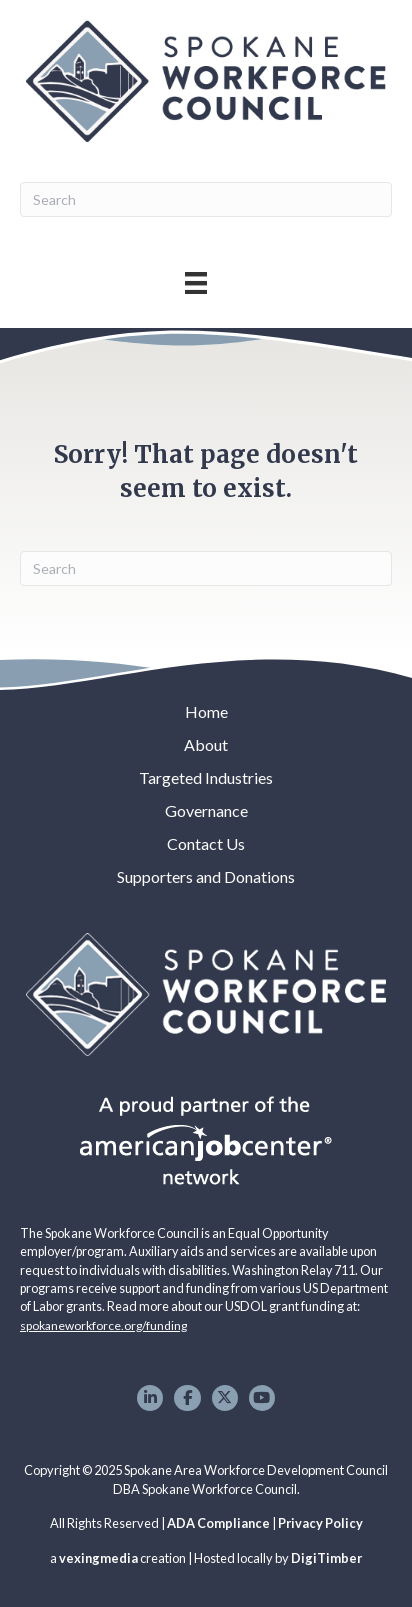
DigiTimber (326, 1558)
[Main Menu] (196, 282)
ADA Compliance (218, 1523)
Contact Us (206, 843)
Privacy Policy (320, 1523)
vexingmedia (98, 1558)
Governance (206, 810)
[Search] (206, 199)
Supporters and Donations (206, 876)
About (206, 744)
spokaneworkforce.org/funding (103, 1325)
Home (206, 711)
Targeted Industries (206, 777)
